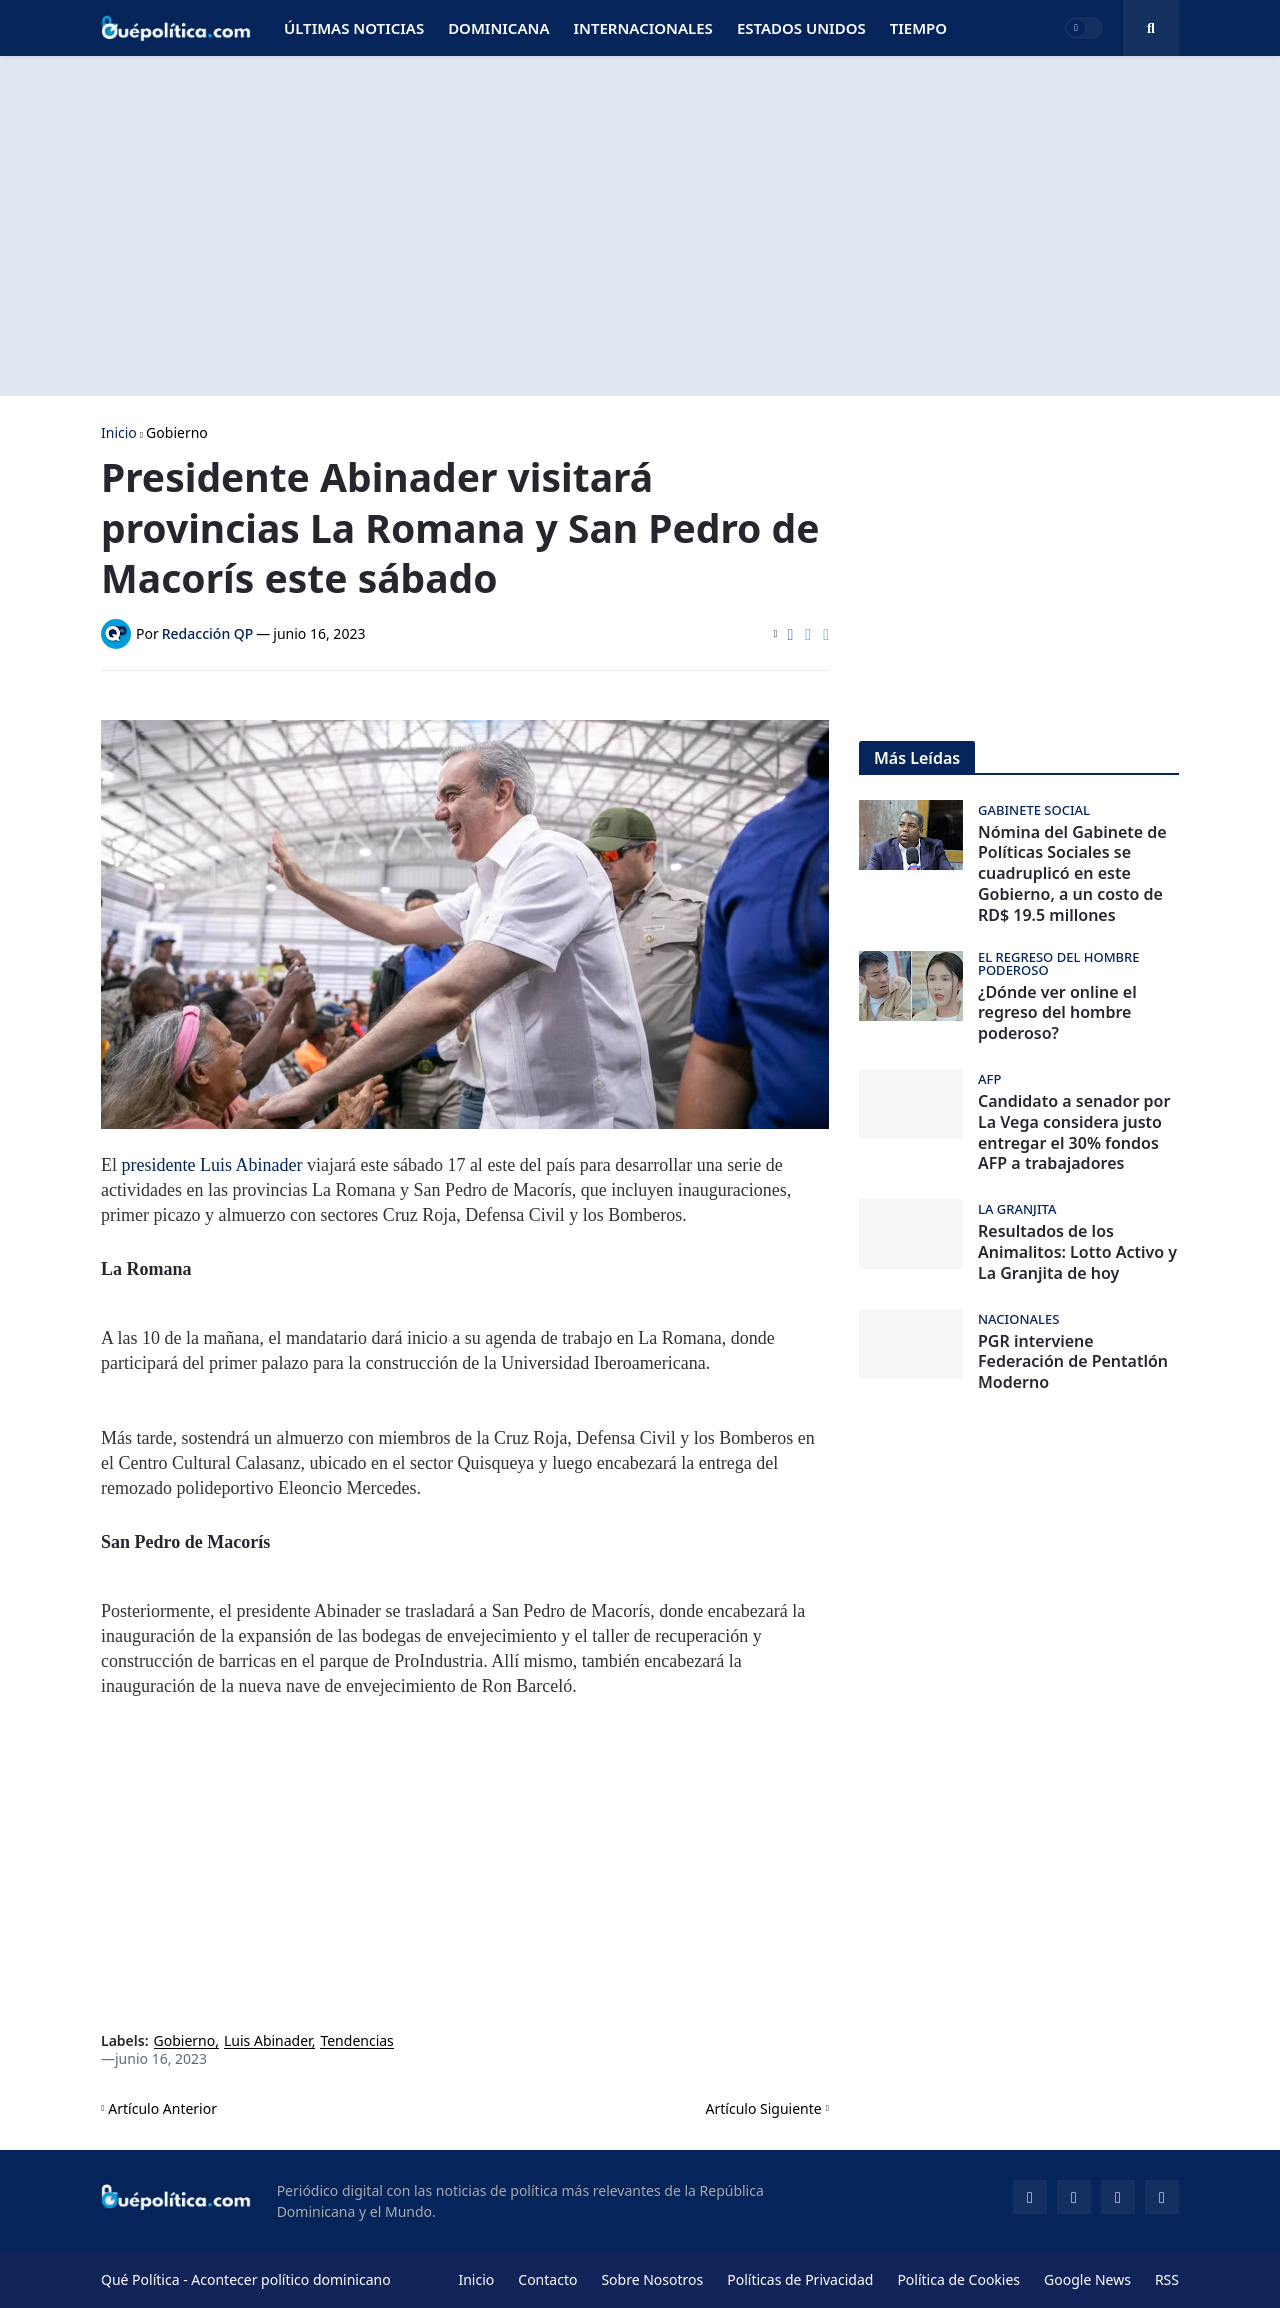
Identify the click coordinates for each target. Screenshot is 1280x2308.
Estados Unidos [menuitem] (801, 28)
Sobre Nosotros (652, 2279)
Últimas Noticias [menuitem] (354, 28)
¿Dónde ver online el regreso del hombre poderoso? (1057, 1013)
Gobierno (177, 433)
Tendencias (356, 2041)
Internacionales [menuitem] (642, 28)
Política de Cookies (958, 2279)
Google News (1087, 2279)
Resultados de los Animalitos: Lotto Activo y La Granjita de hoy (1077, 1252)
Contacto (547, 2279)
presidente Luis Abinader (212, 1165)
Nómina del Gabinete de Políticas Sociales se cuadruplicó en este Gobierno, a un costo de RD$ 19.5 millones (1072, 874)
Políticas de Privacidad (800, 2279)
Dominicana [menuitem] (498, 28)
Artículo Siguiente (764, 2108)
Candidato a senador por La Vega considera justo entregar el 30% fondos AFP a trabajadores (1074, 1132)
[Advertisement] (640, 226)
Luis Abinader (268, 2041)
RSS (1167, 2279)
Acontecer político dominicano (290, 2279)
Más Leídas (917, 758)
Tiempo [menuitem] (918, 28)
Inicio (119, 433)
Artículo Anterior (162, 2108)
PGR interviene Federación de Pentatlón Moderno (1073, 1362)
